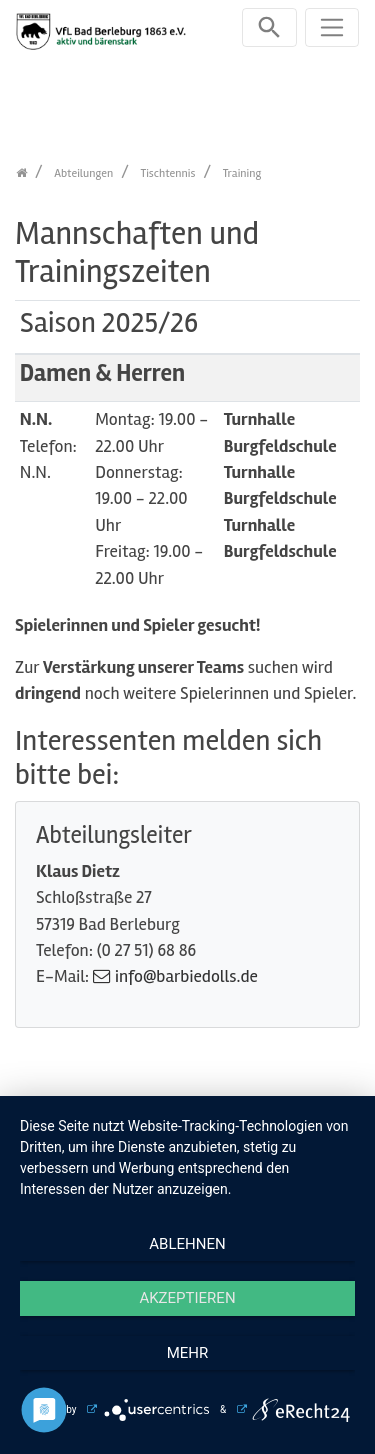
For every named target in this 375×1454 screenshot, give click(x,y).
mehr (188, 1353)
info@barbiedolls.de (186, 976)
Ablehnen (187, 1244)
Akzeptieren (187, 1298)
